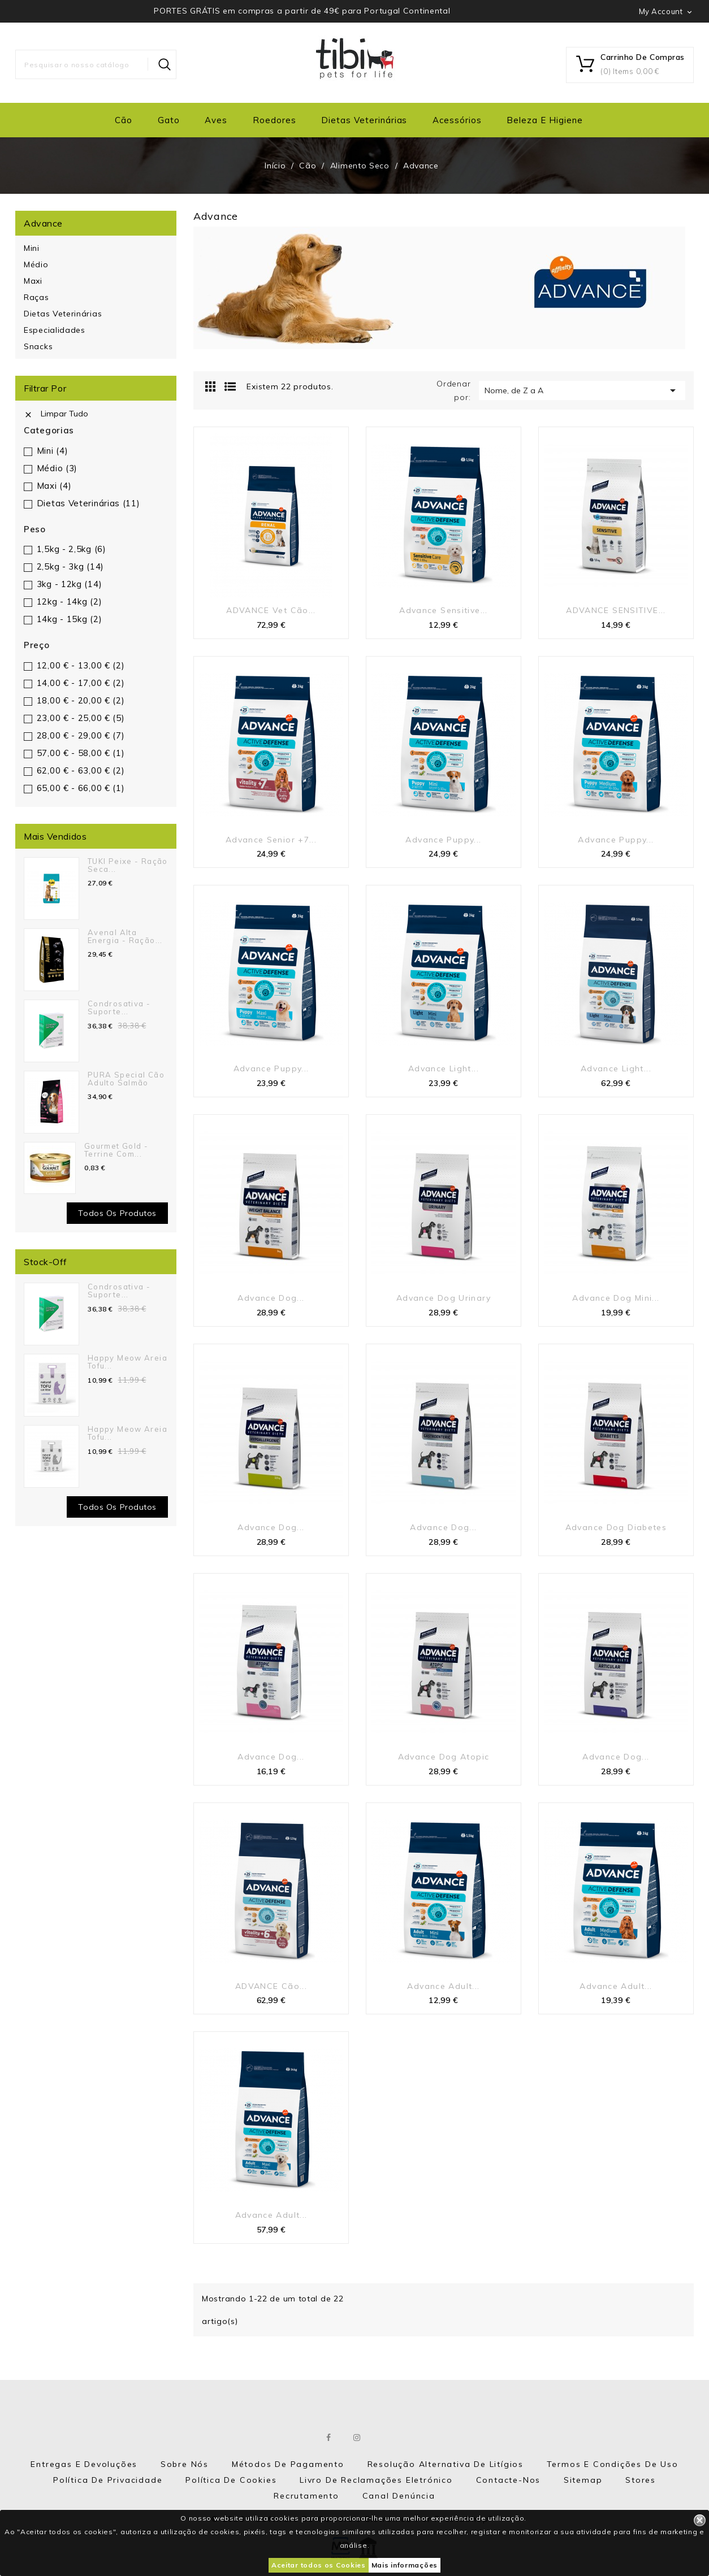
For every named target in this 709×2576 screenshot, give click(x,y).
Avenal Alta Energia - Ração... (125, 936)
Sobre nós (185, 2464)
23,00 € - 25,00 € (81, 718)
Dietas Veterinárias (364, 120)
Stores (640, 2480)
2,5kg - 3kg (70, 566)
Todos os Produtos (117, 1507)
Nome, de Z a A (582, 390)
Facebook (329, 2437)
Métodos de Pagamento (288, 2464)
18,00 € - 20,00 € (81, 700)
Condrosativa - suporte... (119, 1007)
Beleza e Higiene (544, 120)
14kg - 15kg (69, 619)
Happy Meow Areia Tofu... (127, 1361)
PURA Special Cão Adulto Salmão (126, 1078)
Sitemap (583, 2480)
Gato (169, 120)
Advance (43, 223)
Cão (123, 120)
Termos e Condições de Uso (612, 2464)
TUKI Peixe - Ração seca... (128, 865)
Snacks (38, 346)
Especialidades (54, 330)
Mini (32, 248)
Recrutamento (306, 2496)
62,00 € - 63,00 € (81, 770)
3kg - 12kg (69, 584)
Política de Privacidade (107, 2480)
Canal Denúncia (398, 2496)
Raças (36, 297)
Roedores (274, 120)
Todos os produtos (117, 1213)
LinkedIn (385, 2437)
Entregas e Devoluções (84, 2464)
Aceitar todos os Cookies (318, 2565)
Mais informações (404, 2565)
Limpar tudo (56, 414)
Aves (216, 120)
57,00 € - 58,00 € (81, 753)
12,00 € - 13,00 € (81, 665)
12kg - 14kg (69, 601)
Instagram (358, 2437)
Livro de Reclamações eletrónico (376, 2480)
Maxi (33, 281)
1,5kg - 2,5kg (71, 549)
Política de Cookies (230, 2480)
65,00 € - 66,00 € (81, 788)
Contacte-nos (508, 2480)
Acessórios (457, 120)
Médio (36, 264)
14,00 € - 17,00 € (81, 682)
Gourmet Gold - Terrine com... (116, 1149)
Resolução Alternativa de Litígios (446, 2464)
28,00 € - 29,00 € (81, 735)
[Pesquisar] (96, 64)
